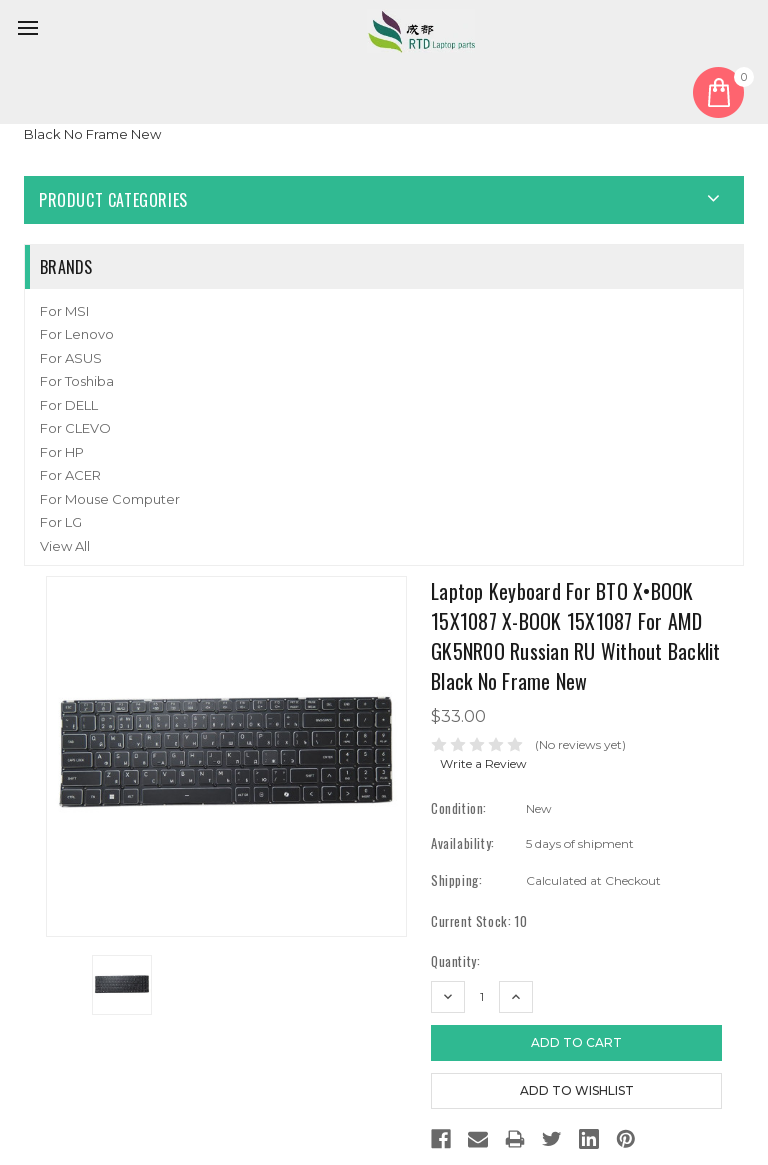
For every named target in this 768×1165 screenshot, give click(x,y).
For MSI (64, 311)
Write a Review (483, 763)
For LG (61, 522)
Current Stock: (479, 921)
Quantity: (455, 961)
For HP (62, 452)
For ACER (70, 475)
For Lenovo (77, 334)
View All (65, 546)
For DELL (69, 405)
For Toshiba (77, 381)
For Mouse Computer (110, 499)
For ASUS (71, 358)
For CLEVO (75, 428)
